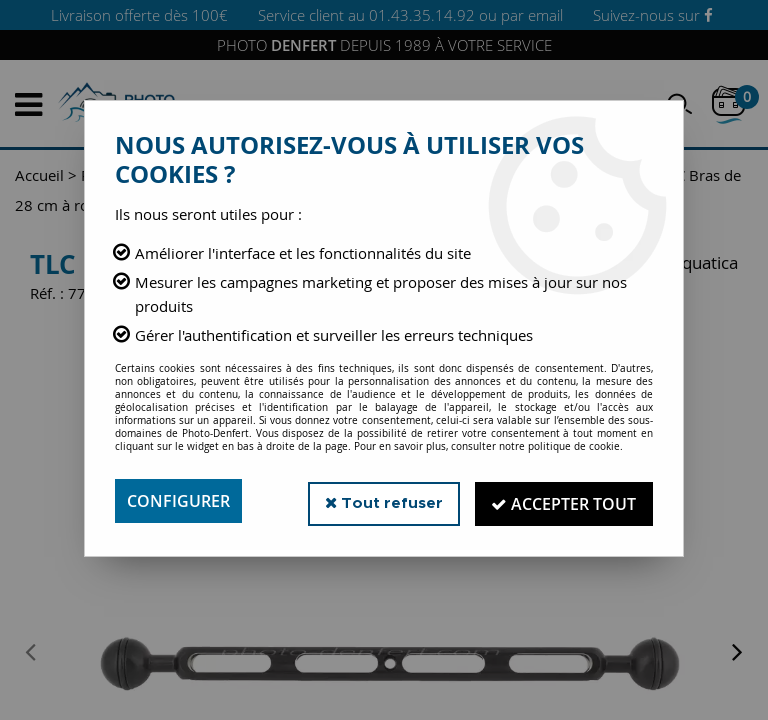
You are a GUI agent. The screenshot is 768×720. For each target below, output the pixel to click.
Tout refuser (382, 500)
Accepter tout (563, 501)
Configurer (178, 501)
